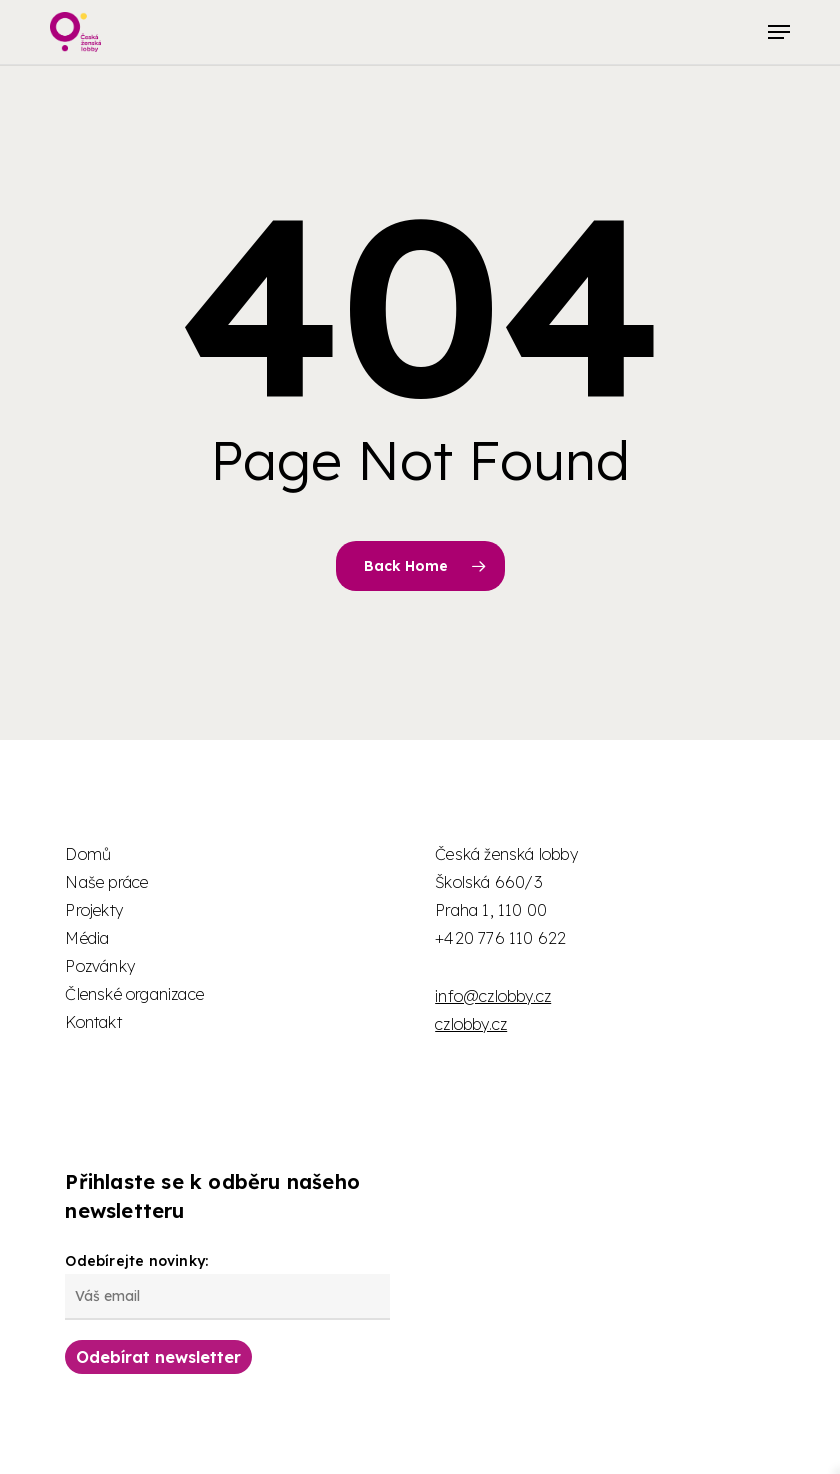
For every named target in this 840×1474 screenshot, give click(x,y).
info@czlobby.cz (493, 996)
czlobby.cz (471, 1024)
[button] (779, 32)
